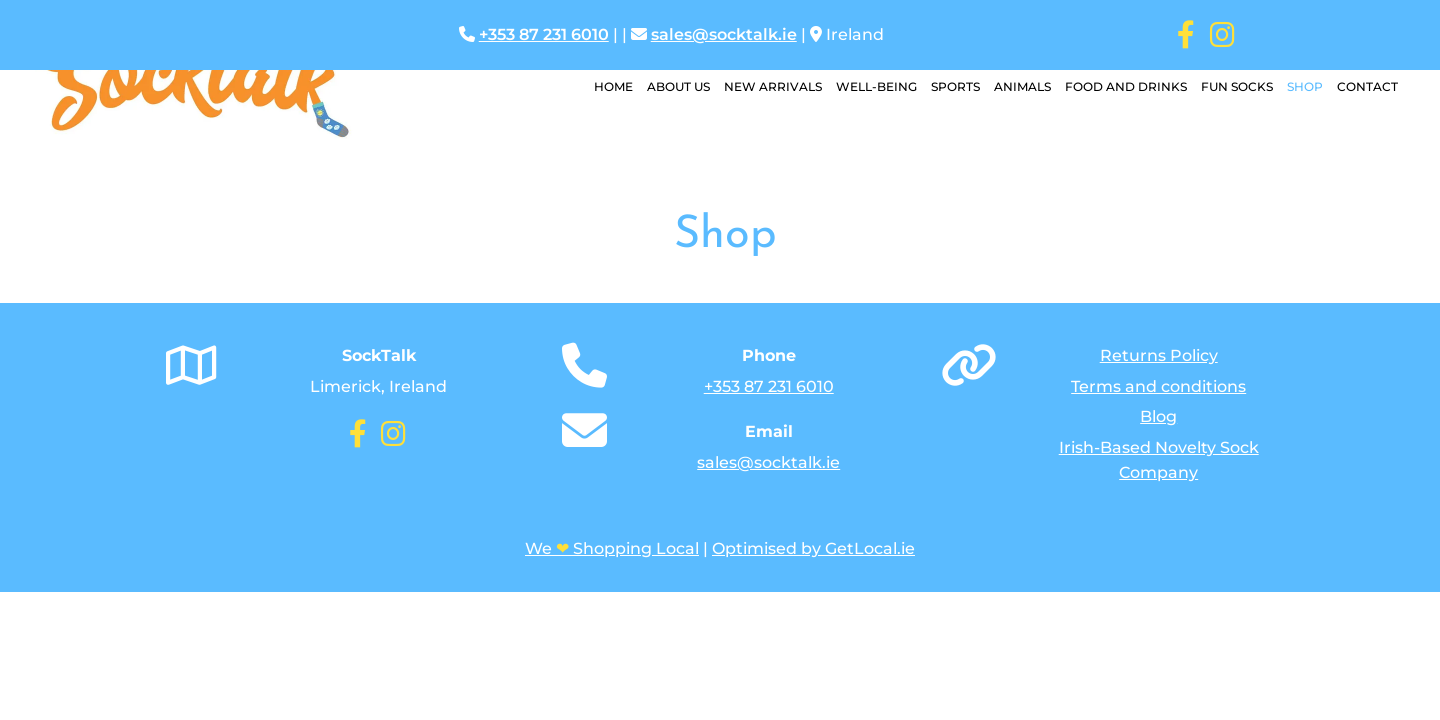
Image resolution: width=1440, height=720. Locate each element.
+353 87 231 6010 (544, 34)
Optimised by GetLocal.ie (813, 548)
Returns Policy (1159, 355)
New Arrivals (773, 86)
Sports (955, 86)
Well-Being (876, 86)
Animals (1022, 86)
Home (613, 86)
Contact (1367, 86)
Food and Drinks (1126, 86)
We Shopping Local (612, 548)
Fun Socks (1237, 86)
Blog (1158, 416)
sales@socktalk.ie (724, 34)
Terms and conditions (1158, 386)
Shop (1305, 86)
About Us (678, 86)
